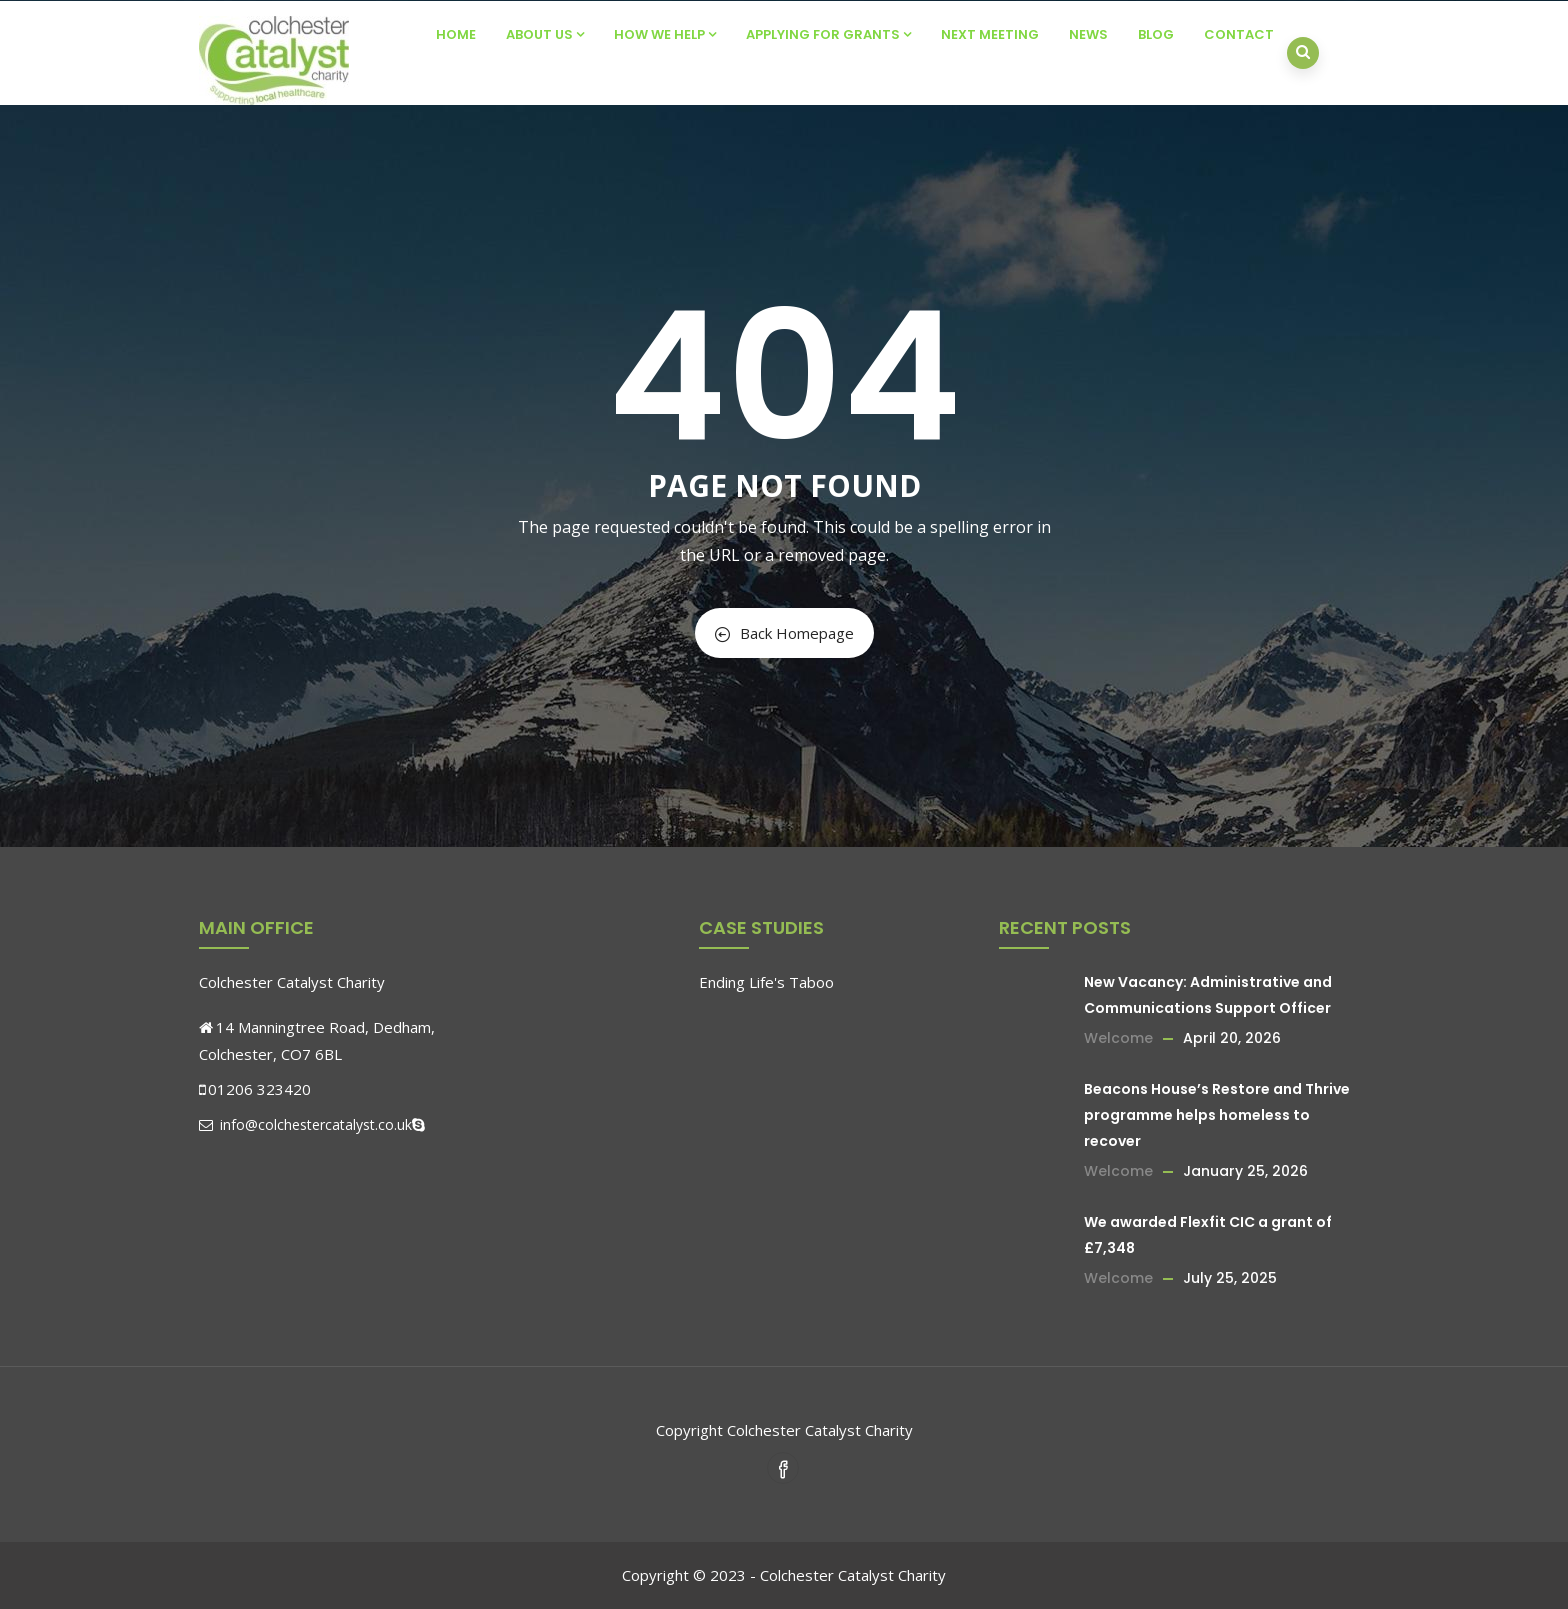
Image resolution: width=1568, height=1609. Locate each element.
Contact (1239, 34)
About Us (545, 34)
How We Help (665, 34)
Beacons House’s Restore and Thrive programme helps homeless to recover (1217, 1115)
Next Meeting (990, 34)
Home (456, 34)
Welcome (1118, 1038)
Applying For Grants (828, 34)
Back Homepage (784, 633)
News (1088, 34)
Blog (1156, 34)
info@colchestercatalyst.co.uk (305, 1124)
